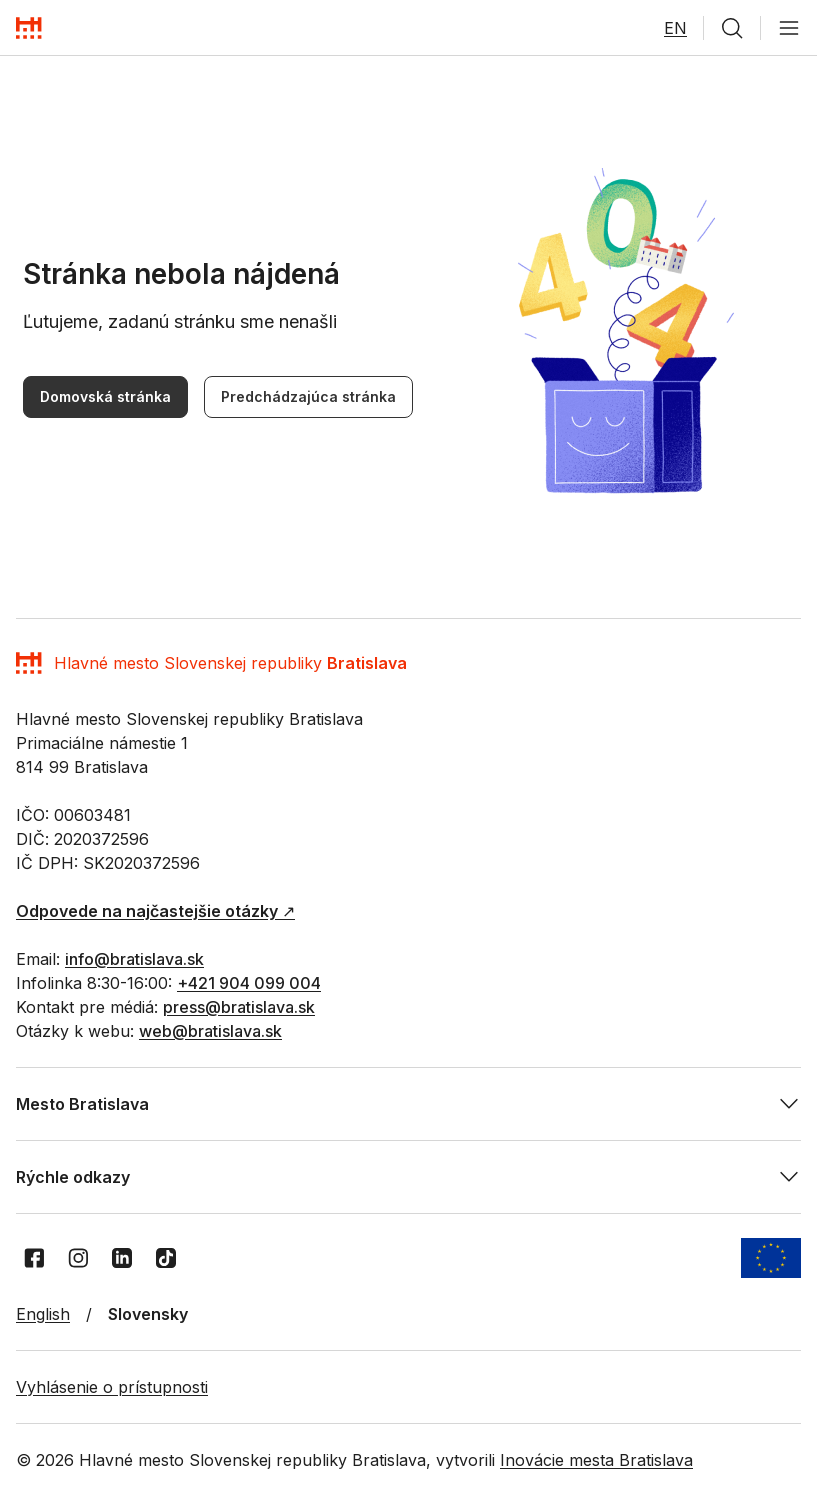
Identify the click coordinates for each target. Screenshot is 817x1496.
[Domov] (29, 28)
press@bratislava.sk (239, 1007)
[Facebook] (34, 1258)
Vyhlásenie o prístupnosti (112, 1387)
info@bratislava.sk (134, 959)
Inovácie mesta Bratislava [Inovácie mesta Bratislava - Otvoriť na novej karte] (596, 1460)
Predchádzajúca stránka (308, 396)
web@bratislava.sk (210, 1031)
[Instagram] (78, 1258)
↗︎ (155, 911)
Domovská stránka (105, 396)
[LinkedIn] (122, 1258)
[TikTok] (166, 1258)
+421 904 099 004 (249, 983)
